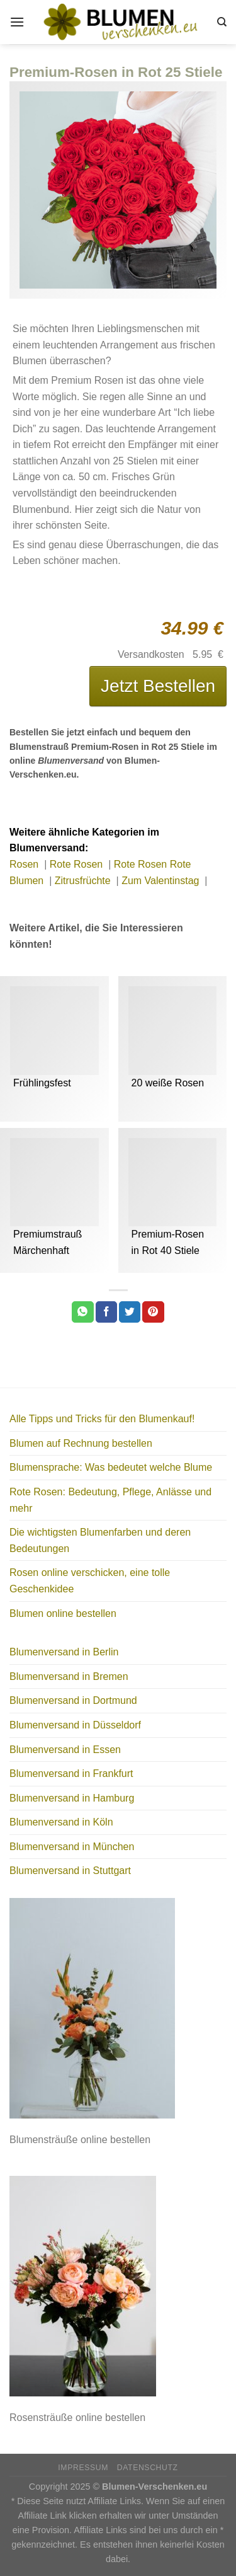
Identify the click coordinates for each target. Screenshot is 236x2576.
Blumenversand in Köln (61, 1822)
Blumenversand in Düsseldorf (75, 1725)
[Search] (222, 22)
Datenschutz (147, 2467)
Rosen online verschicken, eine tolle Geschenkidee (89, 1580)
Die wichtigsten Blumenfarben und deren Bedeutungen (100, 1540)
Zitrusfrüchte (84, 880)
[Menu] (17, 21)
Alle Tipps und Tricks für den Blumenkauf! (101, 1418)
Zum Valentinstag (161, 880)
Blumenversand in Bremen (68, 1676)
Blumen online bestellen (62, 1613)
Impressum (83, 2467)
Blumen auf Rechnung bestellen (80, 1443)
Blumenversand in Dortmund (73, 1700)
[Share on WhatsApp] (82, 1312)
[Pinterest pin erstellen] (153, 1312)
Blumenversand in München (71, 1846)
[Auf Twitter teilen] (129, 1312)
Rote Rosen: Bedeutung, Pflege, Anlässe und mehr (110, 1500)
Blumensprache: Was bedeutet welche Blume (110, 1467)
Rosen (25, 864)
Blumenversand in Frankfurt (71, 1773)
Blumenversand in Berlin (63, 1652)
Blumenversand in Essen (65, 1749)
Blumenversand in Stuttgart (70, 1870)
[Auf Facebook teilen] (106, 1312)
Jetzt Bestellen (158, 686)
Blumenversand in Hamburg (71, 1798)
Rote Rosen (78, 864)
